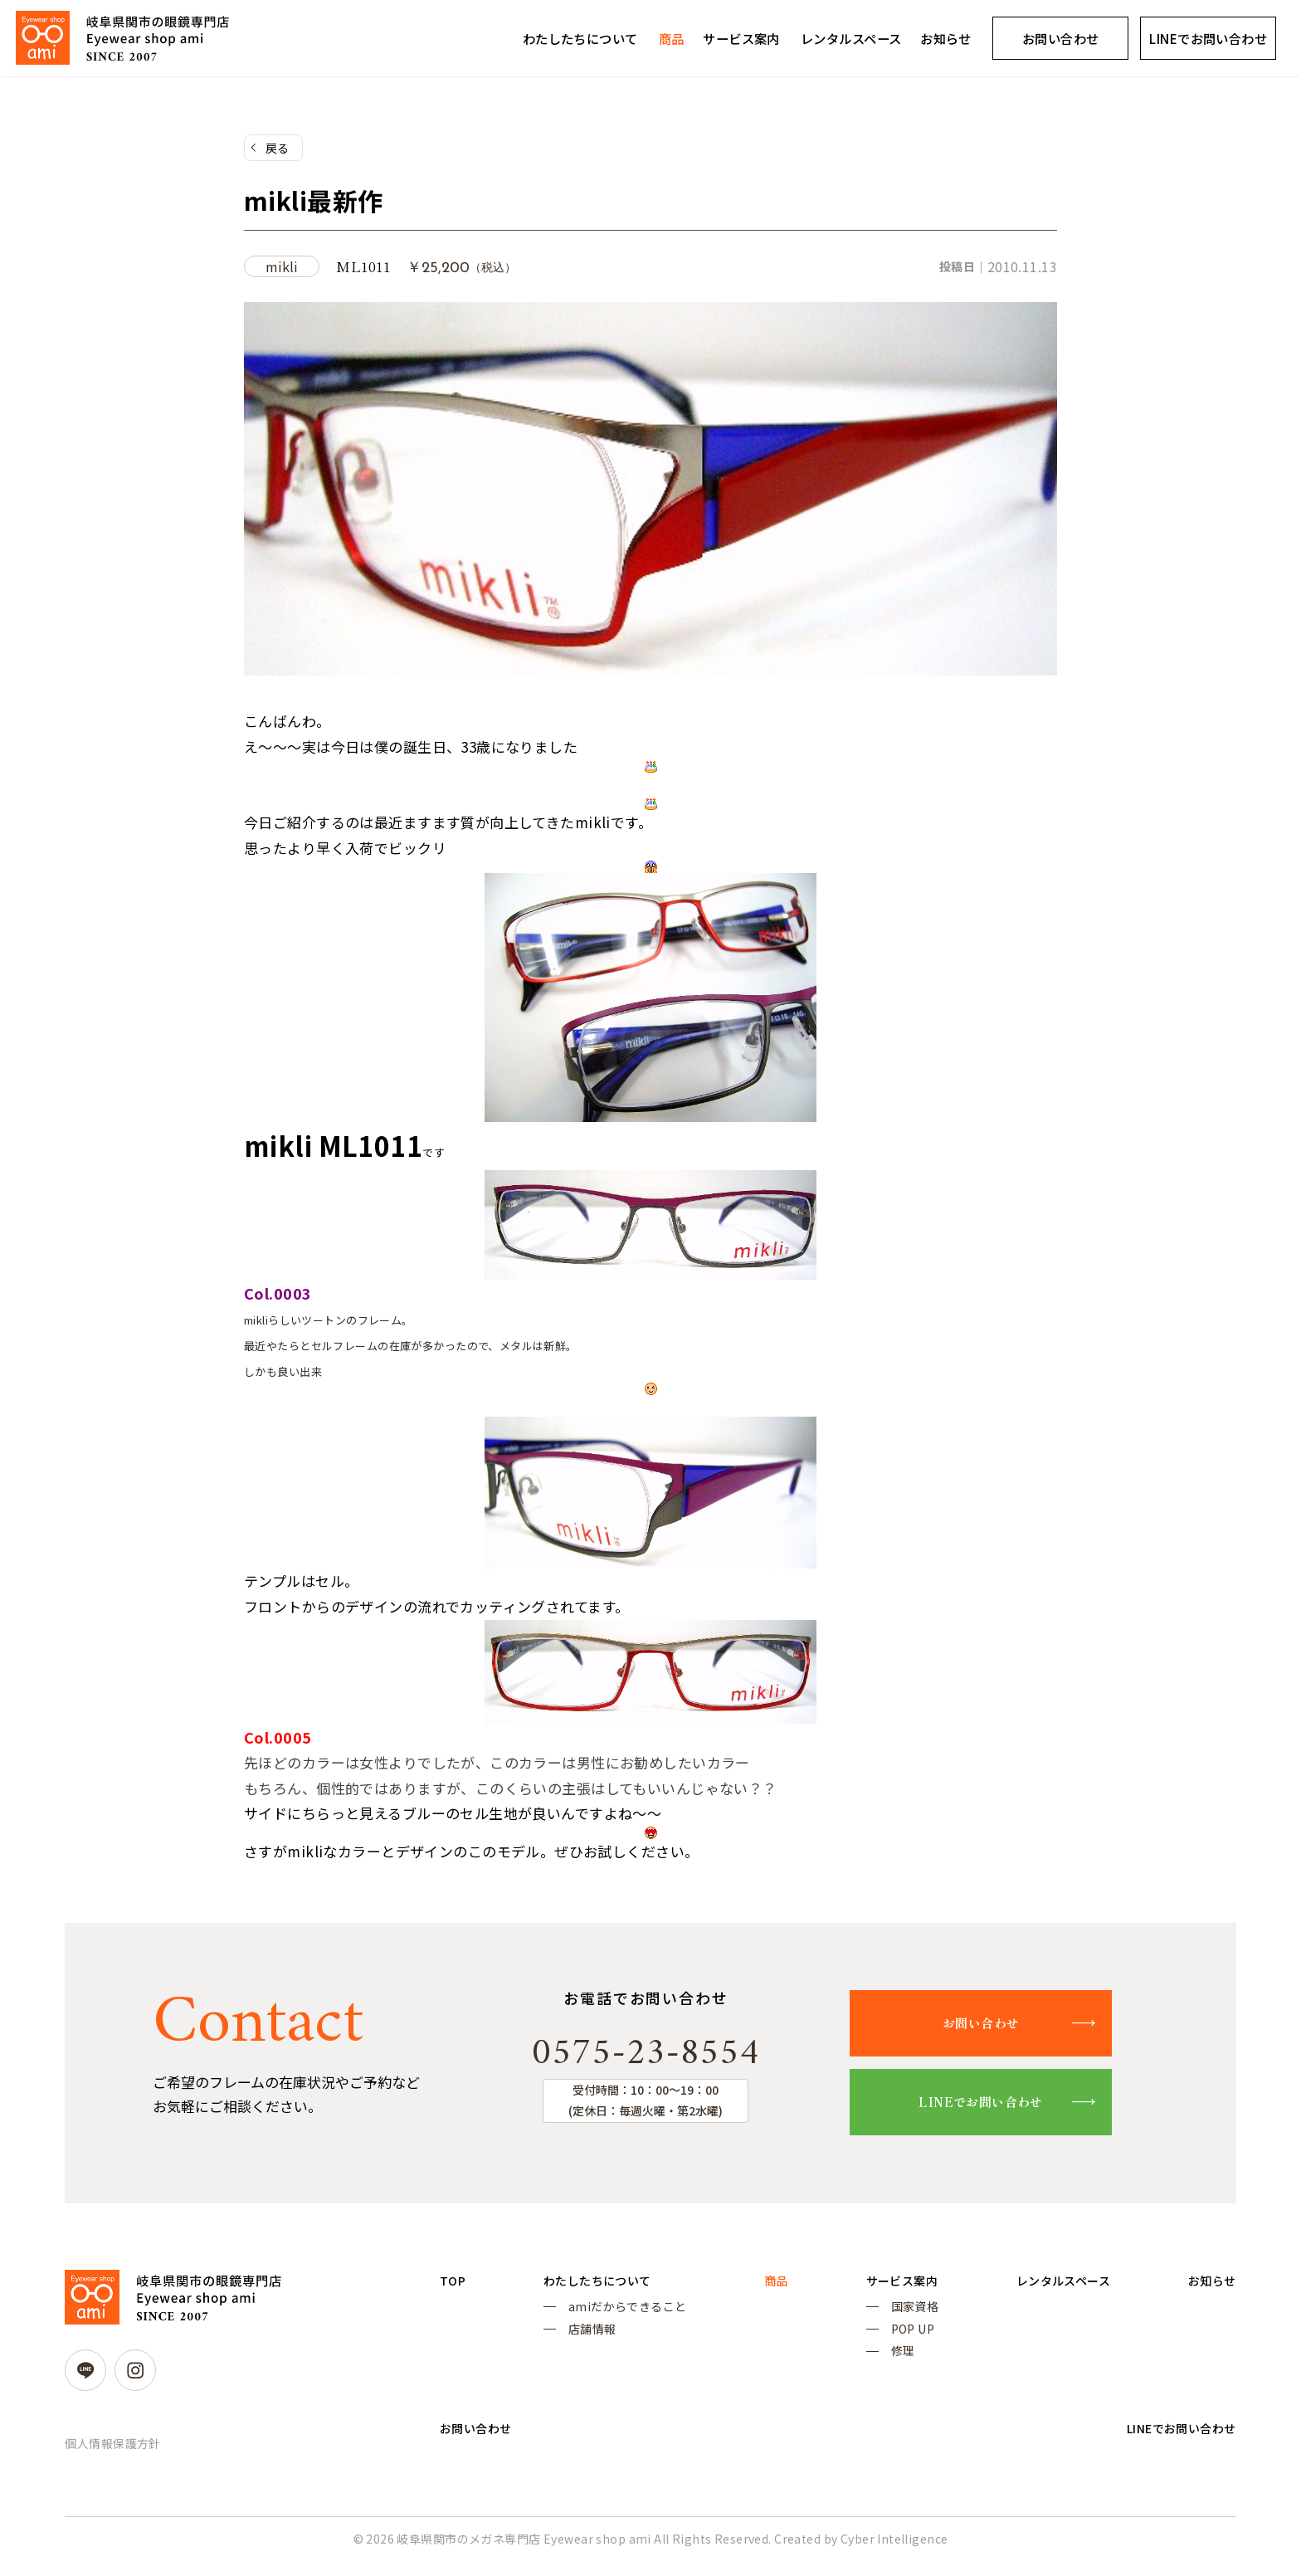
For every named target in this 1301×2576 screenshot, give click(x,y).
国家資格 (899, 2316)
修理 (887, 2364)
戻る (278, 148)
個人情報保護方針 (112, 2450)
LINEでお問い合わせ (999, 2108)
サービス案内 (741, 38)
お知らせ (946, 38)
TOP (454, 2288)
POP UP (897, 2340)
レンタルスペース (851, 38)
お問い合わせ (1060, 38)
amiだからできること (622, 2316)
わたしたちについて (580, 38)
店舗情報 (587, 2340)
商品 (672, 38)
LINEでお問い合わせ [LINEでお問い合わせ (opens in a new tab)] (1208, 38)
